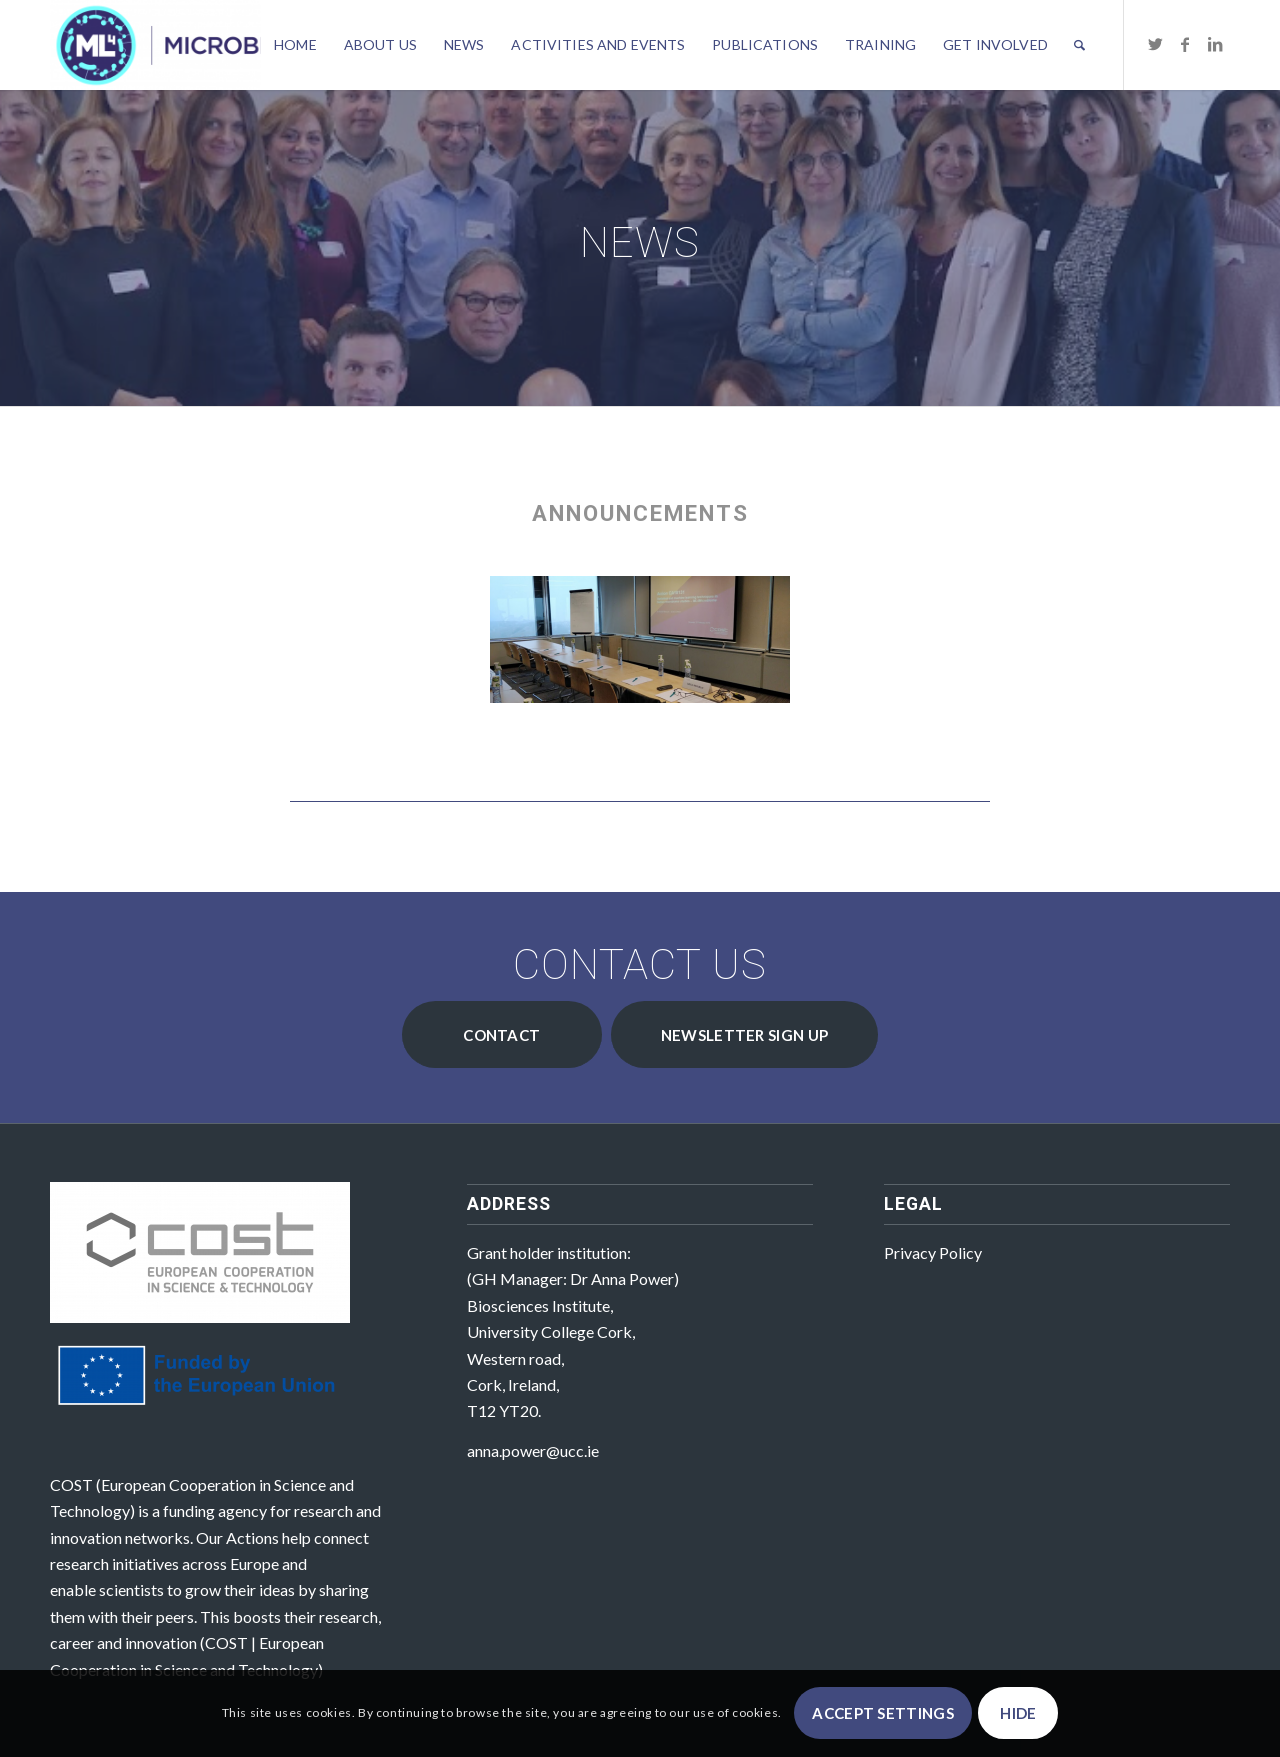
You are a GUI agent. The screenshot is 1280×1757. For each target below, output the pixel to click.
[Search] (1079, 45)
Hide (1018, 1713)
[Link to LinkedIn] (1215, 44)
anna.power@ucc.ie (533, 1450)
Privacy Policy (933, 1252)
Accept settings (883, 1713)
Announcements (640, 513)
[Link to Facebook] (1185, 44)
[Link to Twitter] (1155, 44)
